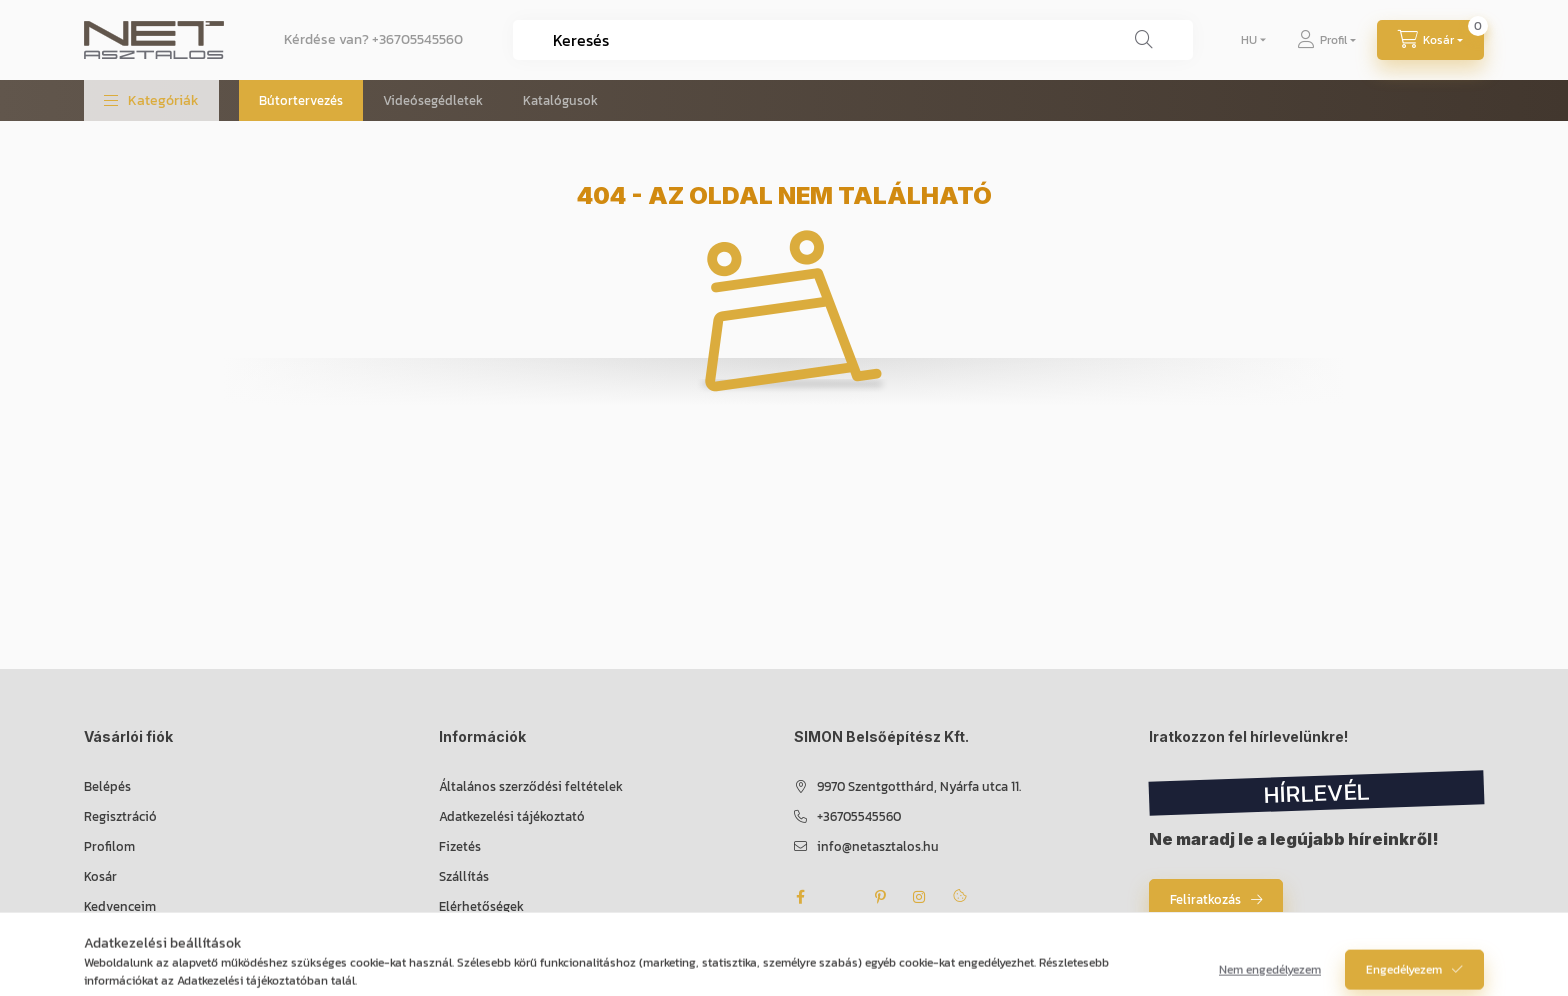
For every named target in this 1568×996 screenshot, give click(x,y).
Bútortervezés (301, 100)
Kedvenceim (120, 906)
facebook (800, 897)
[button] (151, 100)
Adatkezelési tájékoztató (512, 816)
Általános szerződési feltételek (531, 786)
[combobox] (853, 40)
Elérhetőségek (481, 906)
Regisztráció (120, 816)
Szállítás (464, 876)
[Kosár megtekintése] (1430, 40)
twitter (840, 897)
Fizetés (460, 846)
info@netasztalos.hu (878, 846)
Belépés (107, 786)
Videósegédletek (433, 100)
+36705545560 (417, 39)
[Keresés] (1144, 40)
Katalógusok (560, 100)
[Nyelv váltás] (1249, 40)
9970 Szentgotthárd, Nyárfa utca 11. (919, 786)
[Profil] (1326, 40)
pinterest (880, 897)
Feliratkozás (1205, 899)
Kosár (100, 876)
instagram (920, 897)
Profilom (109, 846)
